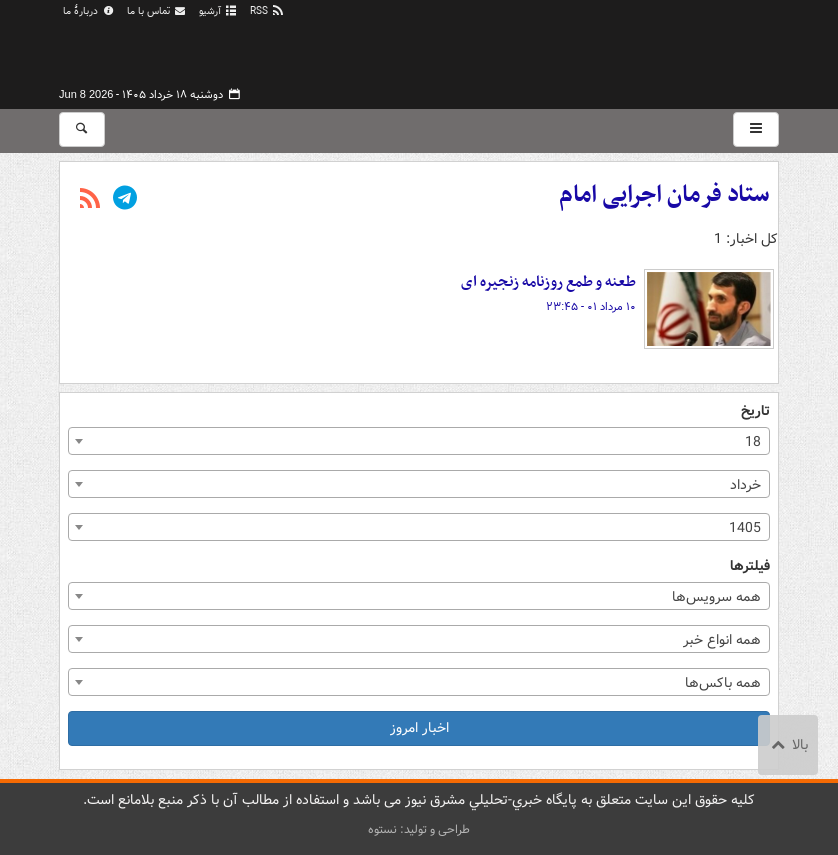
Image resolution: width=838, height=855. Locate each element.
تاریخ (755, 411)
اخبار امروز (419, 728)
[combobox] (419, 441)
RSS (267, 11)
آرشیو (218, 11)
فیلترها (750, 566)
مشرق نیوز (629, 50)
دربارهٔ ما (89, 11)
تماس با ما (157, 11)
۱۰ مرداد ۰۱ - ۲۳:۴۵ (591, 307)
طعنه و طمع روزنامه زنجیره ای (548, 282)
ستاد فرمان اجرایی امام (664, 195)
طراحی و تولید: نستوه (419, 829)
